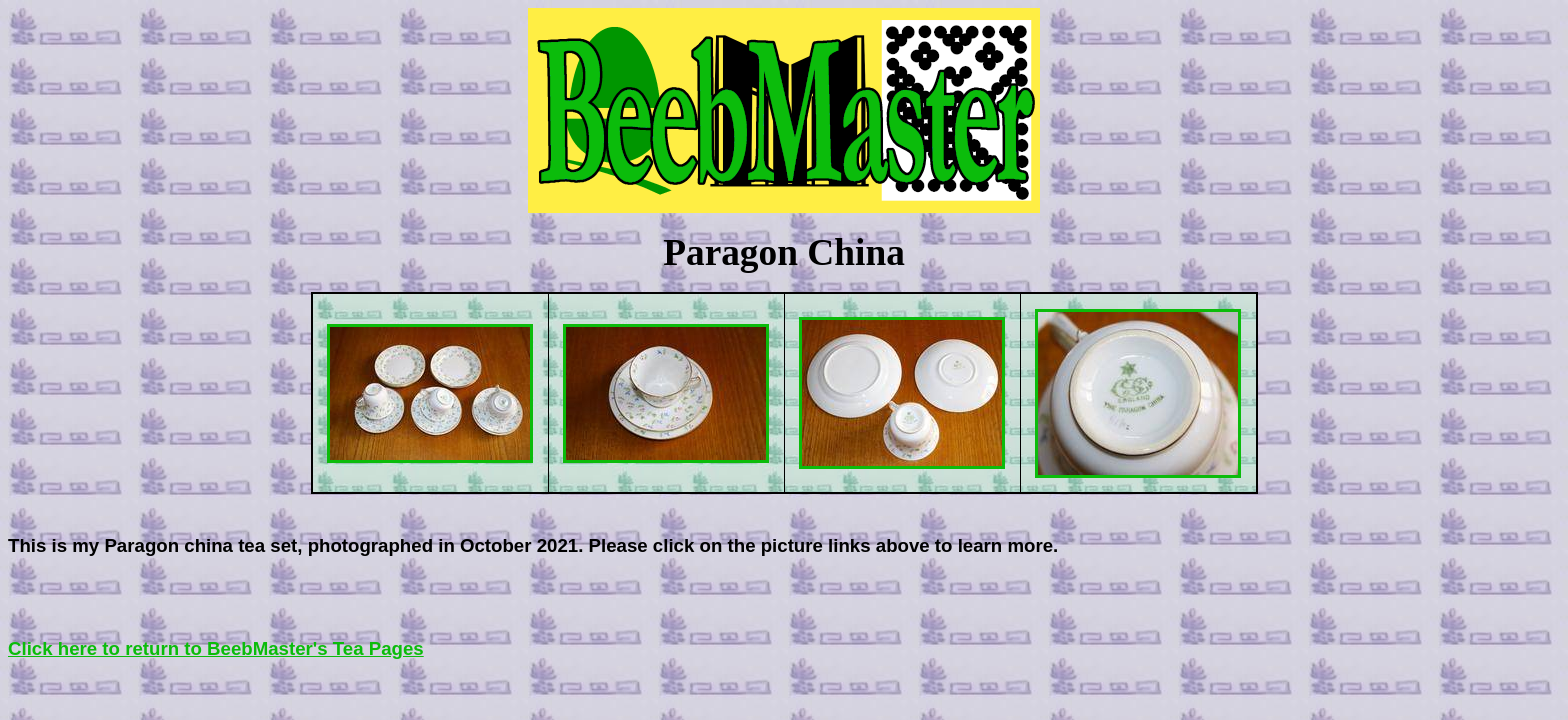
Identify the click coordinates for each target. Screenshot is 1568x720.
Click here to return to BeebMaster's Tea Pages (216, 648)
